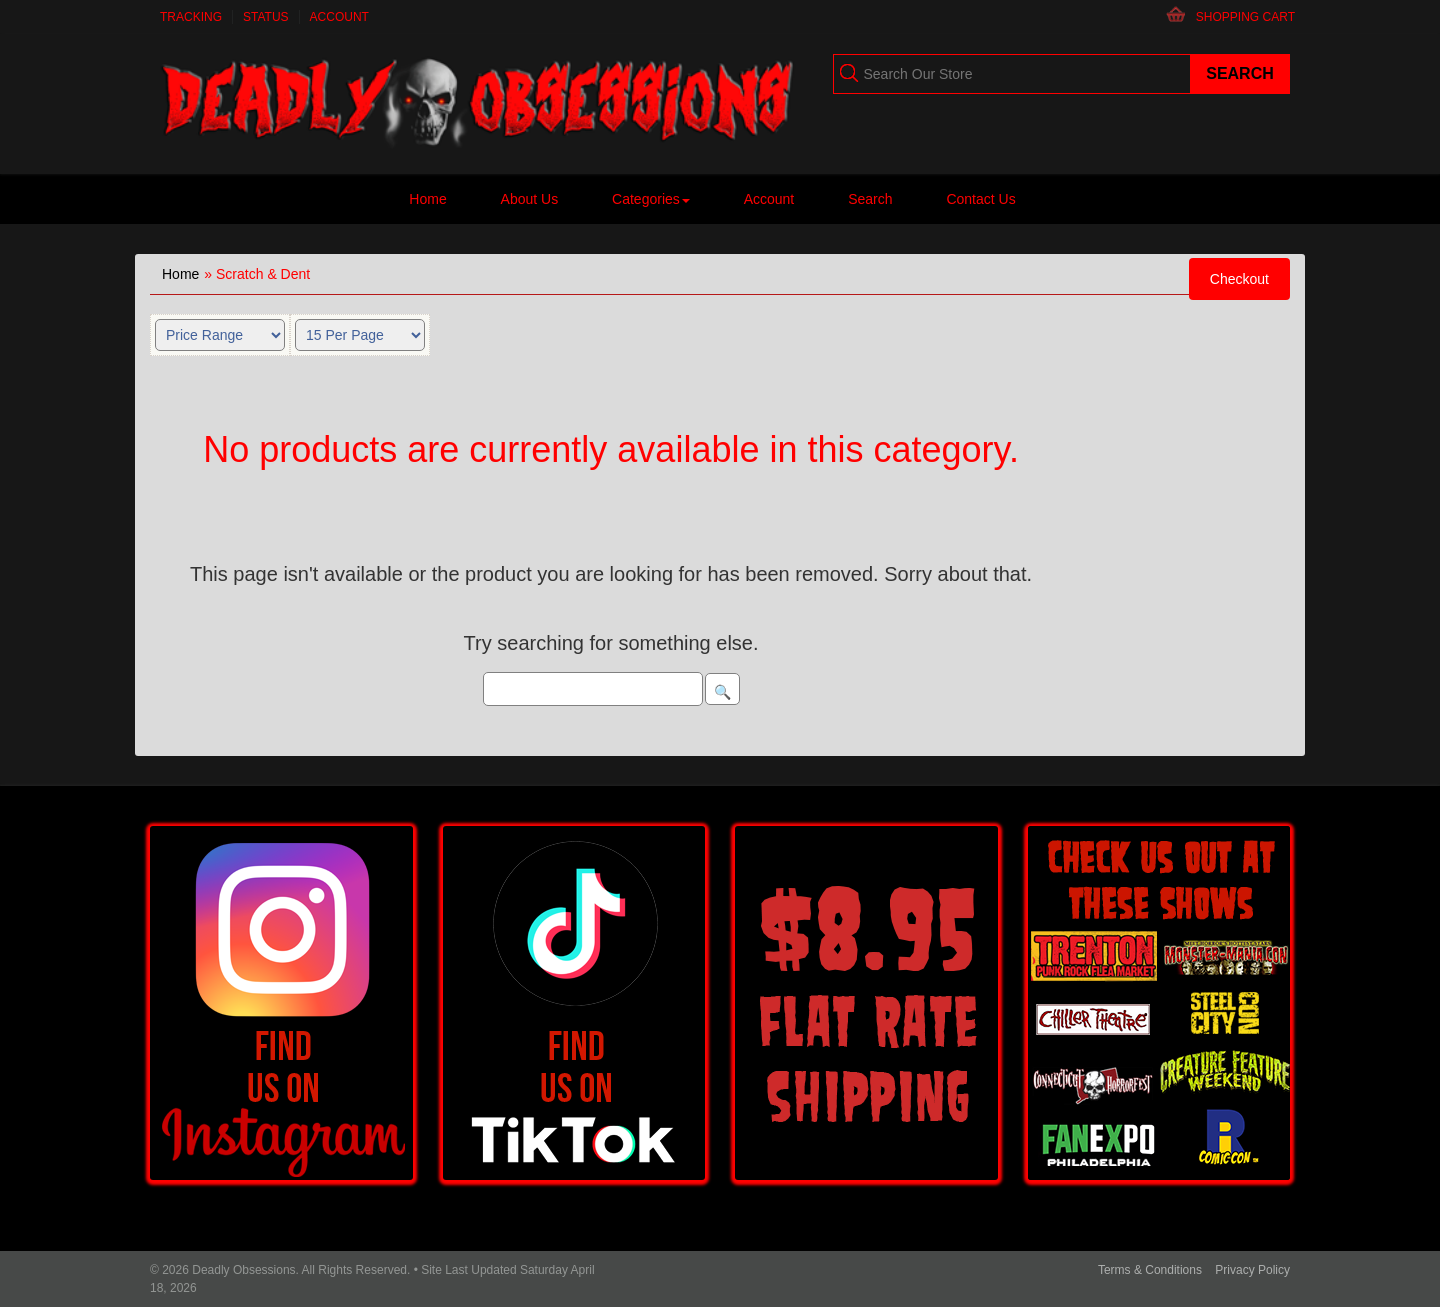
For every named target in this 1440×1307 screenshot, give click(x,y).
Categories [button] (651, 199)
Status (266, 17)
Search (870, 199)
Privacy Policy (1252, 1270)
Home (427, 199)
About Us (530, 199)
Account (339, 17)
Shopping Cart (1245, 17)
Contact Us (980, 199)
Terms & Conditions (1150, 1270)
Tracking (191, 17)
